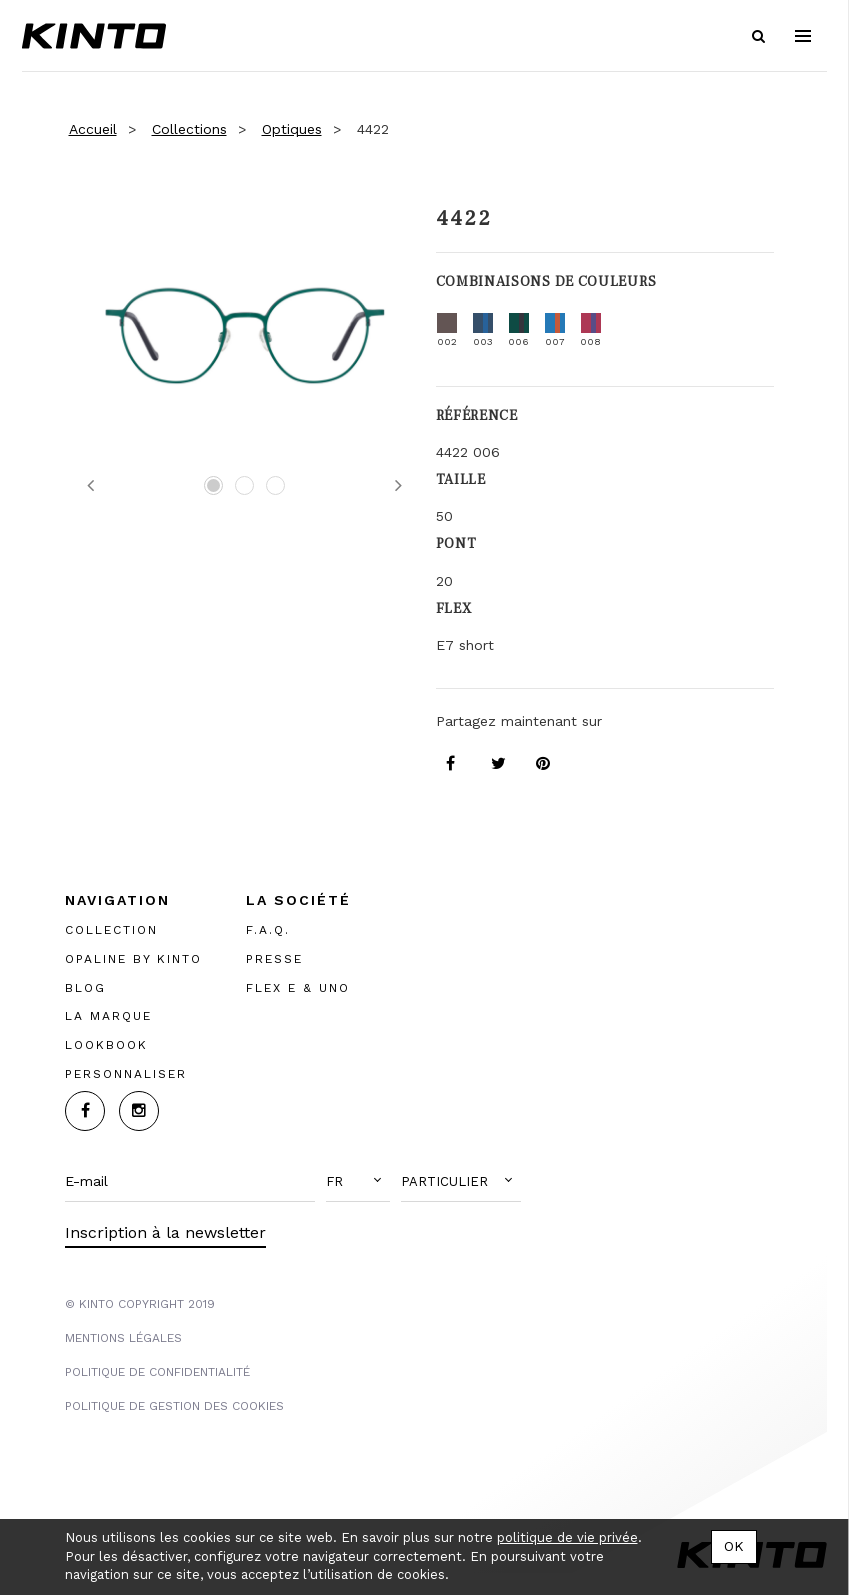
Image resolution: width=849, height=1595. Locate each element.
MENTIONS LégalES (123, 1338)
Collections (189, 129)
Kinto (94, 36)
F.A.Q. (268, 930)
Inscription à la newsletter (165, 1232)
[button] (358, 1182)
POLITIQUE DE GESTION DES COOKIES (174, 1406)
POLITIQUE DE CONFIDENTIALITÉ (157, 1372)
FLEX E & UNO (298, 988)
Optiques (292, 129)
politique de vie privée (567, 1537)
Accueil (93, 129)
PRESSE (274, 959)
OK (734, 1546)
